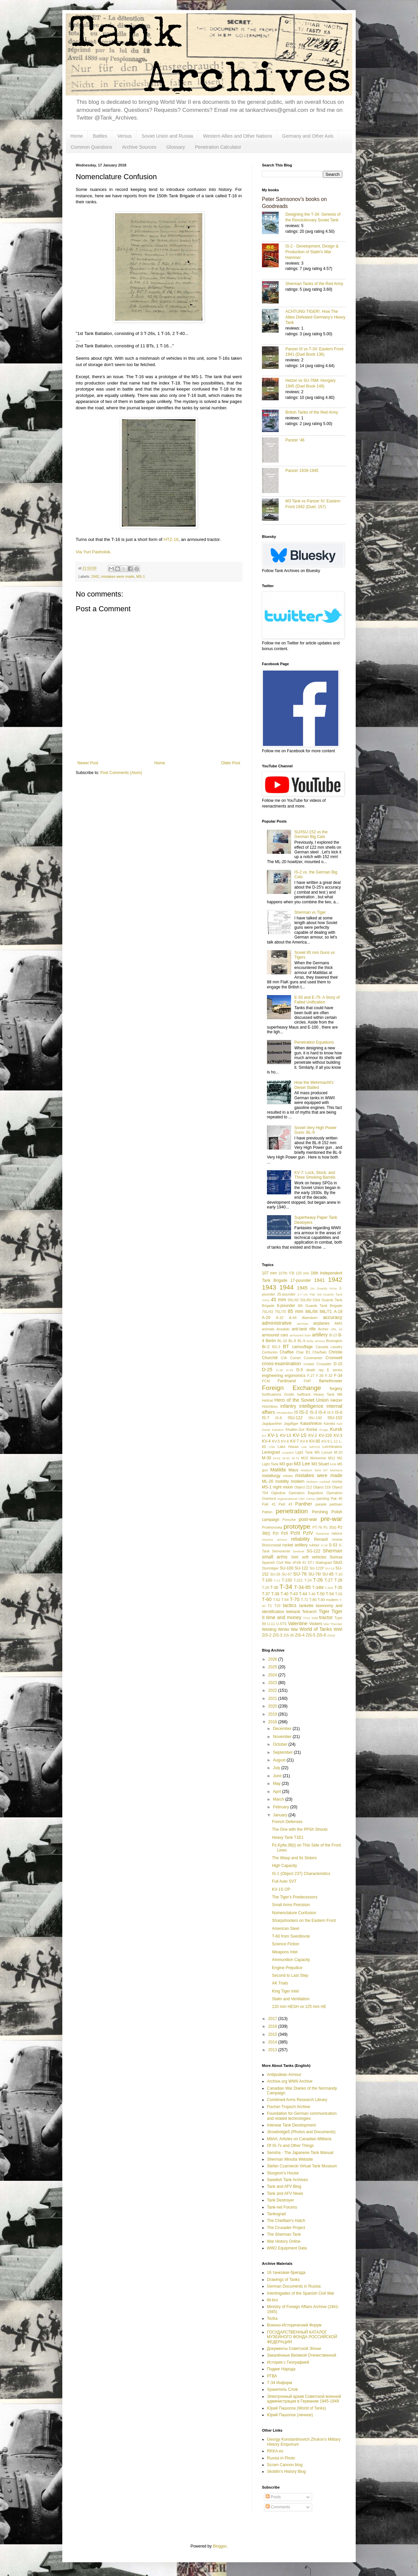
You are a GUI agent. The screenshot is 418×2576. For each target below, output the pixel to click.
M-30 (266, 1458)
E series (334, 1370)
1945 (302, 1288)
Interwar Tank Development (291, 2125)
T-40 (284, 1594)
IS (296, 1412)
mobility (282, 1481)
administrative (277, 1323)
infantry (288, 1406)
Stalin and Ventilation (290, 1999)
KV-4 (266, 1441)
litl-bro (272, 2300)
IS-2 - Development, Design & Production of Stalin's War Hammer (312, 252)
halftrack (304, 1394)
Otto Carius (306, 1499)
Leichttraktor (332, 1447)
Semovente (281, 1551)
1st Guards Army (323, 1288)
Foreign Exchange (291, 1387)
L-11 (334, 1441)
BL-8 (292, 1341)
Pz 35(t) (329, 1527)
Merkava (336, 1470)
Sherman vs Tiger (310, 912)
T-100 (267, 1580)
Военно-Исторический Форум (294, 2325)
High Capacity (284, 1865)
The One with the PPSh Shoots (300, 1829)
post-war (308, 1519)
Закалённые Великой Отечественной (301, 2355)
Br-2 (266, 1346)
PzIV (308, 1533)
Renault (321, 1539)
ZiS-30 (288, 1635)
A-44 (293, 1318)
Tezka (272, 2318)
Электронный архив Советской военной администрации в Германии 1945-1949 (304, 2399)
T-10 (338, 1574)
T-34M (318, 1587)
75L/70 (280, 1312)
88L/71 (326, 1311)
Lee (304, 1447)
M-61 (277, 1458)
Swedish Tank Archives (287, 2179)
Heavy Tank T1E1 (287, 1837)
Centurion (270, 1352)
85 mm (295, 1311)
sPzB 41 (299, 1562)
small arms (274, 1556)
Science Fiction (285, 1944)
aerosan (302, 1323)
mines (288, 1476)
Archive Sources (139, 147)
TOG (306, 1618)
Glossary (175, 147)
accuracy (332, 1317)
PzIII (295, 1533)
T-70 (294, 1599)
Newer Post (87, 763)
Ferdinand (287, 1381)
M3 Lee (302, 1463)
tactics (289, 1605)
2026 (273, 1659)
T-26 (318, 1580)
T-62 (276, 1600)
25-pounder (286, 1294)
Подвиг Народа (281, 2369)
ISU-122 (295, 1417)
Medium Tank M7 (314, 1470)
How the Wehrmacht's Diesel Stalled (314, 1085)
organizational (287, 1499)
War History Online (283, 2241)
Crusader (324, 1364)
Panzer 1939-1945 (302, 470)
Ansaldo (282, 1329)
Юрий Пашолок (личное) (290, 2415)
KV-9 (325, 1441)
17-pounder (300, 1280)
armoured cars (275, 1335)
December (283, 1728)
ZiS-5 (311, 1635)
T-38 (275, 1594)
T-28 (338, 1580)
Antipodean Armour (284, 2074)
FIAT (307, 1381)
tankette (306, 1605)
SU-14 (329, 1568)
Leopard (287, 1452)
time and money (283, 1617)
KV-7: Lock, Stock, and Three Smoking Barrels (315, 1175)
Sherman (332, 1550)
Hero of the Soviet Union (301, 1400)
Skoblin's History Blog (286, 2471)
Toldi (314, 1618)
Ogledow (278, 1493)
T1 (270, 1606)
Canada (322, 1347)
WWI (338, 1629)
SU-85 (328, 1574)
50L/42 (293, 1300)
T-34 (285, 1586)
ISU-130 (315, 1418)
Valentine (297, 1623)
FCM (266, 1381)
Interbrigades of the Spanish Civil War (300, 2293)
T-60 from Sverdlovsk (291, 1936)
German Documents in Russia (294, 2286)
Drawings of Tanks (283, 2279)
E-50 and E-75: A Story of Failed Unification (317, 999)
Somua (336, 1557)
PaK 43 (285, 1504)
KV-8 (304, 1441)
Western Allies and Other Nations (237, 136)
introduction (285, 1412)
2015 (273, 2034)
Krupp (324, 1430)
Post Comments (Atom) (121, 772)
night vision (283, 1487)
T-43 (294, 1594)
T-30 (274, 1587)
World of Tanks (315, 1629)
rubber (314, 1545)
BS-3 (276, 1347)
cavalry (336, 1347)
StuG (337, 1562)
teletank (293, 1611)
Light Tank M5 (307, 1452)
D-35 (289, 1370)
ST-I (310, 1562)
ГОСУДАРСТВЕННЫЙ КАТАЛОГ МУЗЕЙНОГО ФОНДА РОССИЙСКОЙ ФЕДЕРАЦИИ (302, 2337)
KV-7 (294, 1441)
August (280, 1760)
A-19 (338, 1311)
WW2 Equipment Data (287, 2248)
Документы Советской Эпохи (294, 2348)
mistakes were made (117, 576)
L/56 (272, 1447)
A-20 (266, 1317)
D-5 (299, 1370)
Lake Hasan (288, 1447)
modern (297, 1481)
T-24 (308, 1580)
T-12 (277, 1580)
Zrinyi (331, 1635)
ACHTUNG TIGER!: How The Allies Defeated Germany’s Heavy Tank (315, 317)
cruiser (308, 1364)
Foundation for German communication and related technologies (302, 2115)
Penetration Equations (314, 1042)
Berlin (271, 1340)
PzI (275, 1533)
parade (321, 1504)
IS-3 (313, 1412)
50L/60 (305, 1300)
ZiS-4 (300, 1635)
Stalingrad (324, 1562)
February (281, 1807)
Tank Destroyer (280, 2200)
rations (337, 1533)
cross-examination (281, 1363)
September (283, 1752)
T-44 (303, 1594)
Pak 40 (336, 1498)
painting (323, 1498)
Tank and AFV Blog (284, 2186)
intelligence (311, 1406)
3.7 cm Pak (306, 1294)
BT (286, 1346)
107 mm (269, 1273)
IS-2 (303, 1412)
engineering (272, 1375)
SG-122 (313, 1551)
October (280, 1744)
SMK (295, 1557)
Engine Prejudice (287, 1967)
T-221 (298, 1580)
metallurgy (271, 1475)
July (277, 1767)
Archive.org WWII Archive (289, 2081)
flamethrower (330, 1381)
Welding (269, 1629)
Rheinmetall (271, 1545)
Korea (311, 1429)
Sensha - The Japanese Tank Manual (300, 2152)
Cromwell (334, 1357)
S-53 (333, 1545)
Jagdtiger (291, 1423)
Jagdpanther (272, 1423)
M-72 (295, 1458)
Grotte (289, 1394)
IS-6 (338, 1412)
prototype (297, 1526)
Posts (273, 2497)
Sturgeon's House (283, 2173)
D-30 (279, 1370)
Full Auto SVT (284, 1881)
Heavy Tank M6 (328, 1394)
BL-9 (301, 1341)
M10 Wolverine (313, 1458)
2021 (273, 1698)
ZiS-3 (277, 1635)
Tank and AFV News (285, 2193)
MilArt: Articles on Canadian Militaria (299, 2139)
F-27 (311, 1376)
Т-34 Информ (279, 2382)
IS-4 (322, 1412)
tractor (326, 1617)
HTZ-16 (171, 539)
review (337, 1539)
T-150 (287, 1580)
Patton (267, 1512)
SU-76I (314, 1574)
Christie (335, 1352)
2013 (273, 2049)
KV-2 (312, 1435)
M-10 (338, 1452)
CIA (284, 1358)
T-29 (265, 1588)
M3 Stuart (320, 1464)
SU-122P (316, 1568)
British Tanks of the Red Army (311, 412)
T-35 (338, 1587)
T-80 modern (328, 1600)
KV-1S (299, 1435)
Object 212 (303, 1487)
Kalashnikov (311, 1423)
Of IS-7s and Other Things (290, 2145)
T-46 (312, 1594)
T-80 (313, 1600)
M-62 (286, 1458)
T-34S (329, 1588)
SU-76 (300, 1574)
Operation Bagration (306, 1493)
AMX (338, 1323)
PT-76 (317, 1527)
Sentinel (298, 1551)
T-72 (304, 1600)
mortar (337, 1481)
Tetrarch (309, 1611)
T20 (277, 1606)
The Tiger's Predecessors (295, 1897)
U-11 (271, 1624)
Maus (293, 1470)
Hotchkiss (270, 1406)
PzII (284, 1533)
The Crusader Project (286, 2227)
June (278, 1775)
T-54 (330, 1594)
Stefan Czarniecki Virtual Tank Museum (302, 2166)
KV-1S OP (281, 1889)
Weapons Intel (285, 1952)
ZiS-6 (321, 1635)
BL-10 (282, 1341)
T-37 (266, 1594)
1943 (269, 1287)
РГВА (272, 2376)
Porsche (289, 1520)
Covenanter (313, 1358)
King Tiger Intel (285, 1991)
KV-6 (285, 1441)
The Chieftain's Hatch (286, 2220)
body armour (315, 1341)
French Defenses (287, 1821)
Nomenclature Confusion (294, 1912)
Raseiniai (322, 1533)
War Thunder (333, 1624)
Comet (295, 1358)
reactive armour (274, 1539)
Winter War (288, 1629)
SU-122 (301, 1568)
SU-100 (286, 1568)
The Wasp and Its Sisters (294, 1858)
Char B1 (303, 1352)
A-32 (280, 1318)
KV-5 (276, 1441)
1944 (286, 1287)
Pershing (320, 1512)
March (279, 1799)
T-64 (285, 1600)
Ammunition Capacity (291, 1959)
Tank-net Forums (282, 2207)
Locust (327, 1452)
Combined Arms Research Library (297, 2099)
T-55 (338, 1594)
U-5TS (281, 1624)
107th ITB (286, 1273)
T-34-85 (302, 1587)
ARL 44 (336, 1329)
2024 (273, 1675)
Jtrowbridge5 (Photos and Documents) (301, 2132)
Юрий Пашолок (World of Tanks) (296, 2408)
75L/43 (267, 1312)
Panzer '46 (294, 440)
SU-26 (275, 1574)
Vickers (315, 1623)
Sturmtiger (270, 1568)
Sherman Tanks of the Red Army (314, 283)
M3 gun (286, 1464)
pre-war (331, 1518)
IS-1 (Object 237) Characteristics (301, 1873)
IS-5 (330, 1412)
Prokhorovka (272, 1527)
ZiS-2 (267, 1635)
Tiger (324, 1611)
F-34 (338, 1375)
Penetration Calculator (218, 147)
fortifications (271, 1394)
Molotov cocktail (318, 1481)
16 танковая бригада (286, 2272)
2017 (273, 2018)
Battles (100, 136)
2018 (273, 1722)
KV (264, 1436)
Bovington (334, 1341)
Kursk (336, 1429)
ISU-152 (335, 1417)
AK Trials (280, 1983)
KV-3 (338, 1435)
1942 (95, 576)
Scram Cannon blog (284, 2464)
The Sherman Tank (284, 2234)
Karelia (329, 1423)
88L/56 (311, 1311)
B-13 (333, 1335)
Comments (278, 2507)
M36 (333, 1464)
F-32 (328, 1376)
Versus (124, 136)
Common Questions (91, 147)
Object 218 (322, 1487)
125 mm (302, 1273)
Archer (323, 1329)
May (277, 1783)
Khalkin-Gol (295, 1430)
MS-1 (140, 576)
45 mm (278, 1299)
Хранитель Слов (282, 2389)
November (283, 1736)
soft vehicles (314, 1557)
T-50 (321, 1594)
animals (268, 1329)
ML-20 (267, 1481)
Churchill (270, 1357)
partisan (336, 1504)
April (277, 1791)
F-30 (320, 1376)
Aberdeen (310, 1318)
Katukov (278, 1430)
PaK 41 (269, 1504)
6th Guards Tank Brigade (320, 1306)
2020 (273, 1706)
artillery (320, 1334)
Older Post (230, 763)
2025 (273, 1667)
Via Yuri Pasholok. (94, 551)
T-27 (329, 1580)
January (280, 1815)
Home (76, 136)
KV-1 (273, 1435)
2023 (273, 1682)
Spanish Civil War (276, 1562)
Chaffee (287, 1352)
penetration (292, 1511)
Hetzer (336, 1400)
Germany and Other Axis (307, 136)
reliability (300, 1539)
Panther (303, 1504)
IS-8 (278, 1418)
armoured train (300, 1335)
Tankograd (276, 2214)
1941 (319, 1280)
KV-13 (285, 1435)
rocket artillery (295, 1545)
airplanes (321, 1323)
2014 (273, 2042)
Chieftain (319, 1352)
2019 (273, 1714)
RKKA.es (275, 2451)
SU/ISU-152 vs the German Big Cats (311, 834)
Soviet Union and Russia (167, 136)
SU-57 (287, 1574)
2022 (273, 1690)
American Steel (285, 1928)
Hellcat (267, 1400)
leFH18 (314, 1447)
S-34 (324, 1545)
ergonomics (295, 1375)
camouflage (302, 1346)
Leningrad (271, 1452)
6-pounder (286, 1305)
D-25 (267, 1369)
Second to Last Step (290, 1975)
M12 (331, 1458)
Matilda (278, 1469)
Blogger (219, 2546)
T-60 (267, 1599)
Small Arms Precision (291, 1904)
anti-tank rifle (304, 1329)
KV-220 (325, 1435)
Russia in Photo (281, 2458)
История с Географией (288, 2362)
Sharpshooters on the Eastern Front (304, 1920)
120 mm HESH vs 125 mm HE (299, 2006)
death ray (315, 1370)
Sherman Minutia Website (290, 2159)
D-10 (338, 1364)
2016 (273, 2026)
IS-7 (265, 1417)
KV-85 (314, 1441)
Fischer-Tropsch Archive (288, 2106)
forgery (336, 1388)
